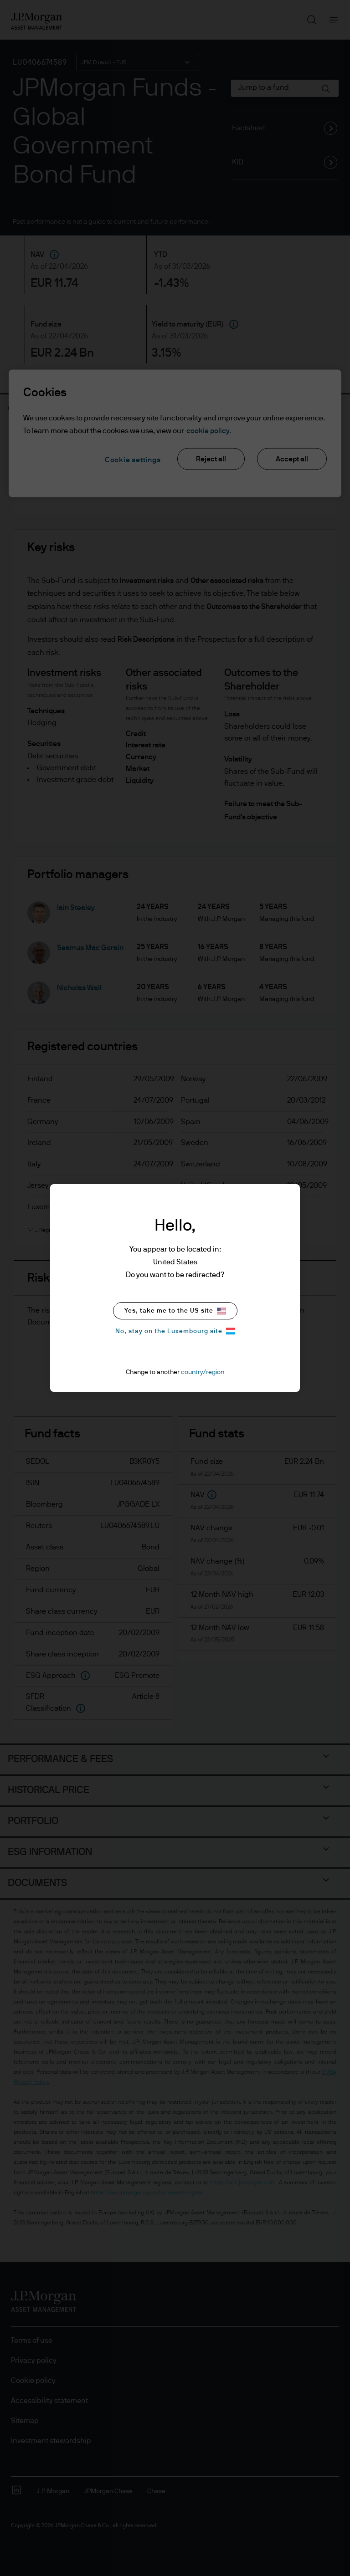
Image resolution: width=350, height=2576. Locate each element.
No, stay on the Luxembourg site (175, 1331)
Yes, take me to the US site (175, 1311)
